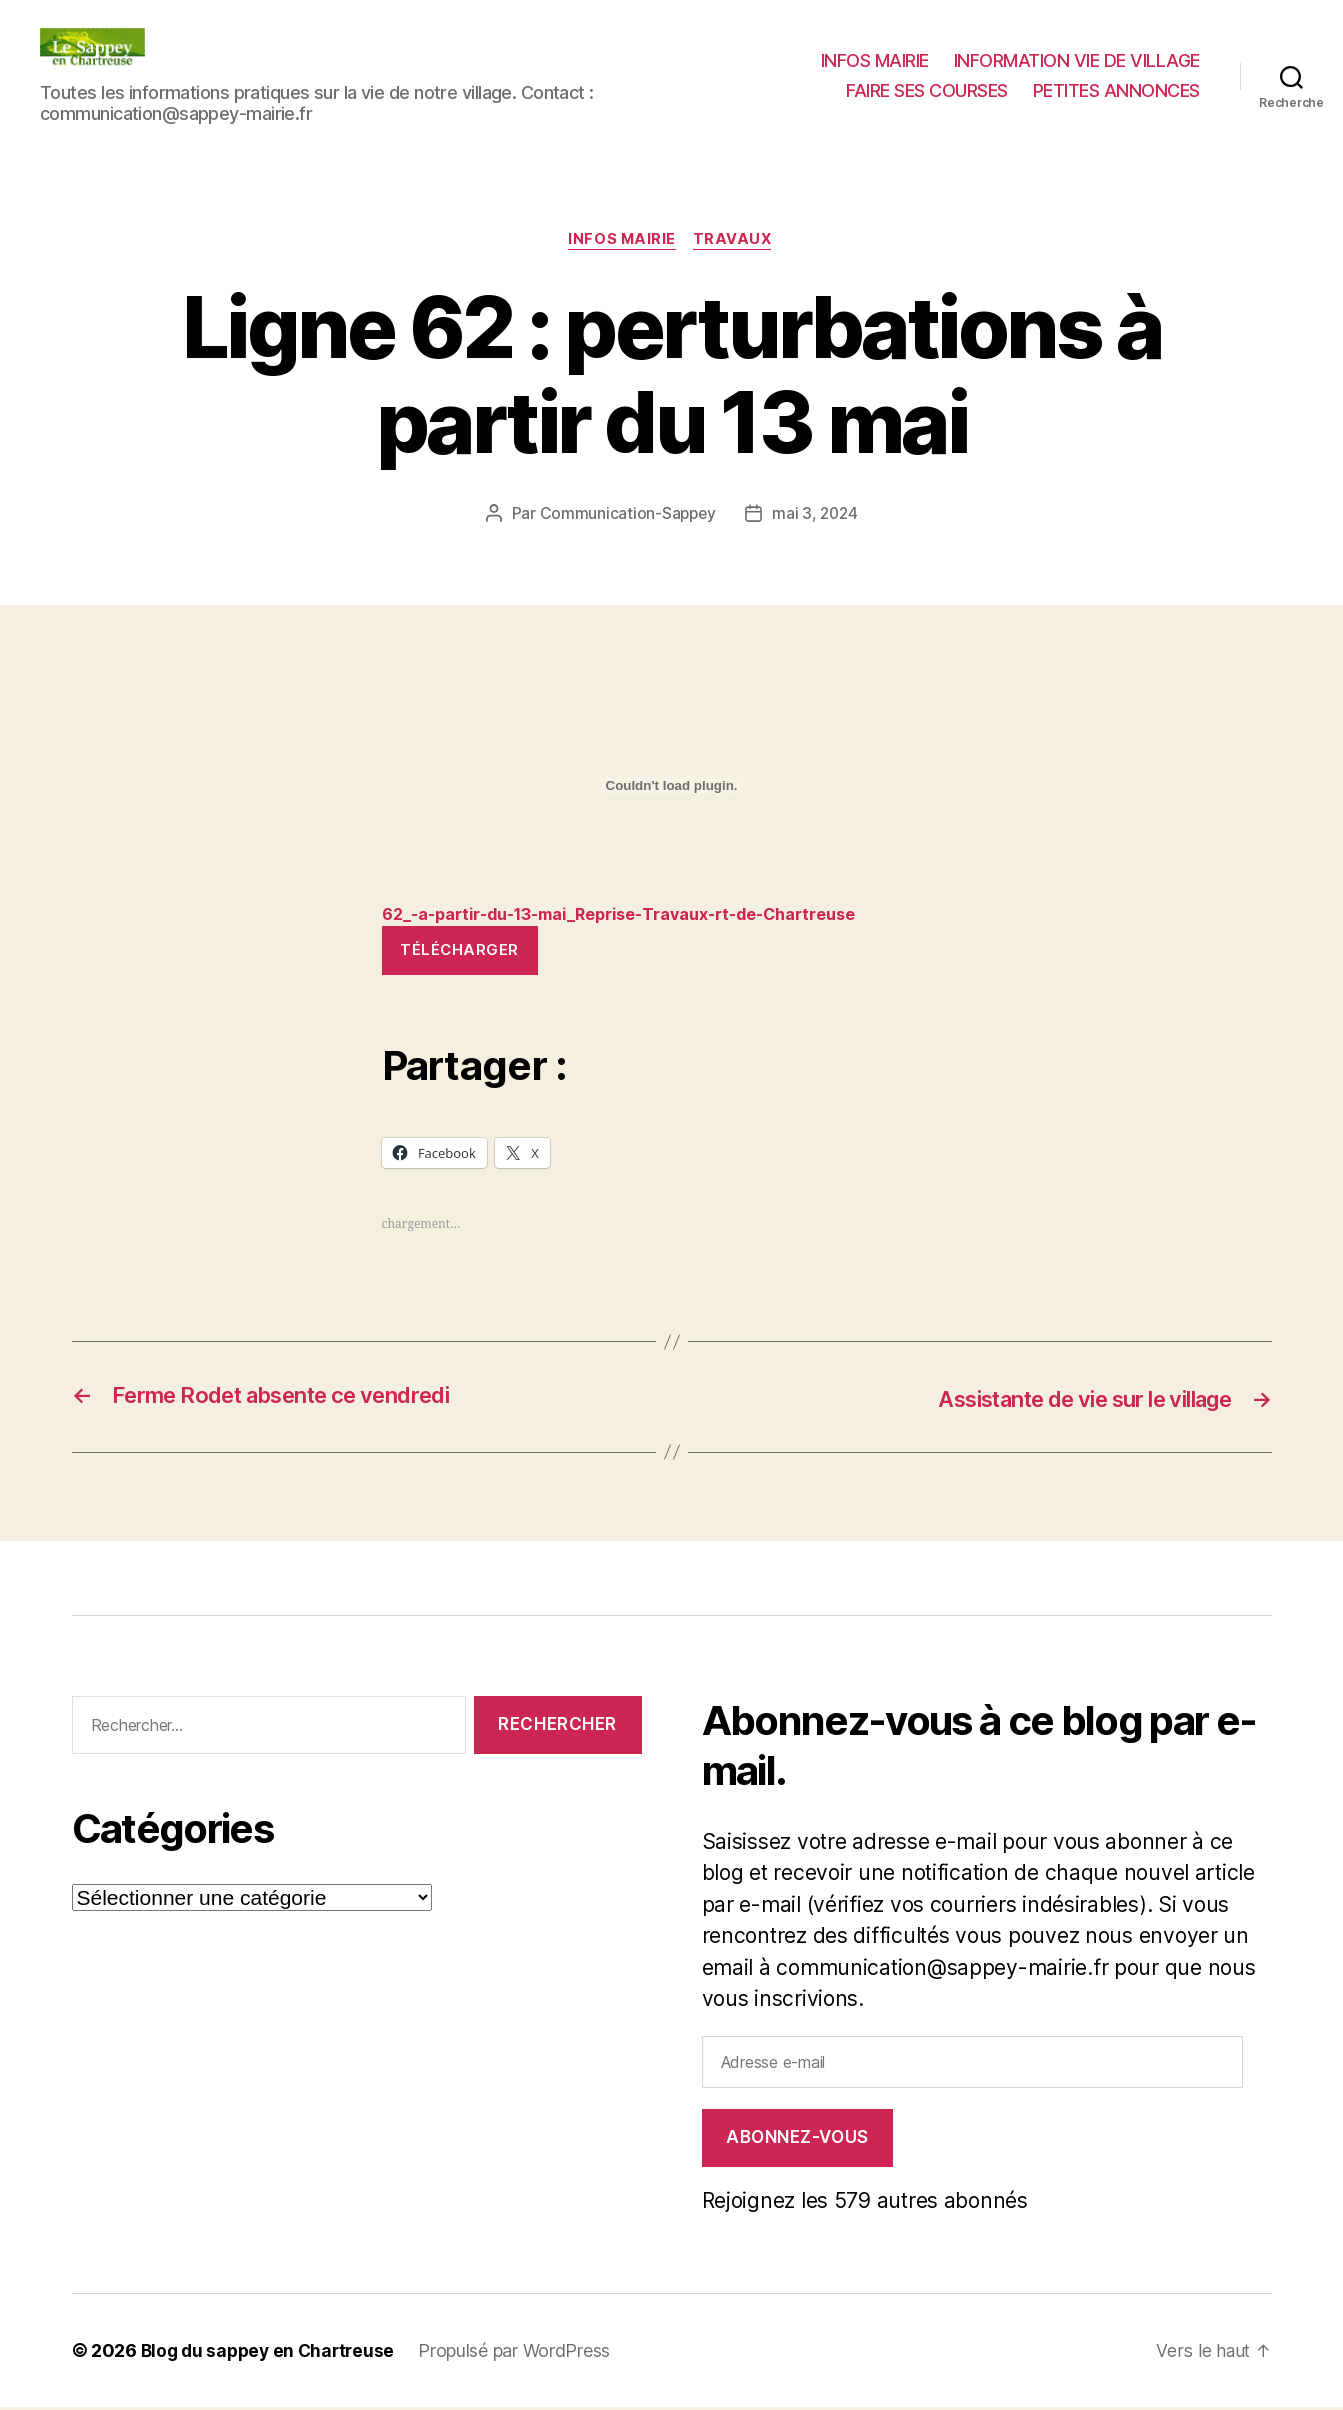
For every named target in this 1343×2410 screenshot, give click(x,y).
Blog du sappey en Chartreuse (272, 2353)
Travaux (736, 241)
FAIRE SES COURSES (927, 90)
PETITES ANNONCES (1116, 90)
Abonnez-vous (797, 2140)
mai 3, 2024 (816, 515)
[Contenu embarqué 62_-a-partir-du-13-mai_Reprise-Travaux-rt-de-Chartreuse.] (672, 787)
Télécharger (459, 952)
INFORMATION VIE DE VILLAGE (1077, 60)
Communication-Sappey (626, 515)
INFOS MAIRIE (875, 60)
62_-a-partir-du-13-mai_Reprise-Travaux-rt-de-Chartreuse (636, 916)
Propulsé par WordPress (523, 2353)
